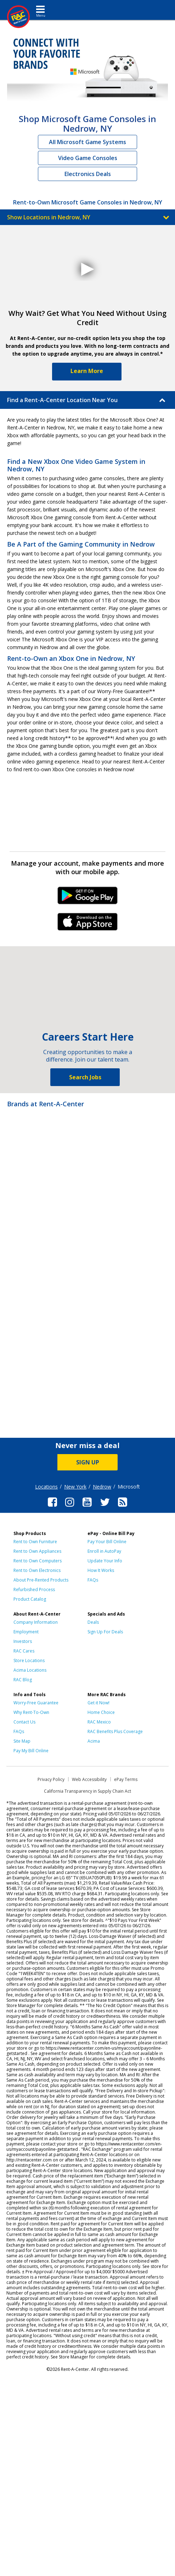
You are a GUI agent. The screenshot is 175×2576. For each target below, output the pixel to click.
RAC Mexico (99, 1722)
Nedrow (102, 1486)
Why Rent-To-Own (31, 1712)
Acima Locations (29, 1670)
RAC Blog (22, 1680)
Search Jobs (85, 1077)
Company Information (35, 1622)
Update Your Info (105, 1561)
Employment (26, 1632)
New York (75, 1486)
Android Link (88, 898)
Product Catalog (29, 1599)
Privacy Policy (51, 1779)
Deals (93, 1622)
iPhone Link (87, 924)
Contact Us (24, 1722)
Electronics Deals (87, 174)
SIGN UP (87, 1462)
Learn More (86, 371)
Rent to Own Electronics (37, 1570)
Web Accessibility (89, 1779)
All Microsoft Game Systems (87, 142)
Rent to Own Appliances (37, 1551)
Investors (22, 1641)
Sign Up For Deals (105, 1632)
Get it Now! (98, 1703)
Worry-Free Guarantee (35, 1703)
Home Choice (101, 1712)
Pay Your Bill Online (107, 1542)
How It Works (101, 1570)
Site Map (21, 1741)
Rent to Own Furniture (35, 1542)
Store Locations (29, 1660)
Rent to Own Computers (37, 1561)
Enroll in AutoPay (104, 1551)
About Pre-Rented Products (40, 1580)
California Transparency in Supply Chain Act (87, 1791)
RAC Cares (23, 1651)
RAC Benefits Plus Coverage (115, 1731)
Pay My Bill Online (31, 1751)
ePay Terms (125, 1779)
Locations (46, 1486)
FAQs (93, 1580)
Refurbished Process (34, 1589)
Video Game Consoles (87, 158)
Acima (94, 1741)
